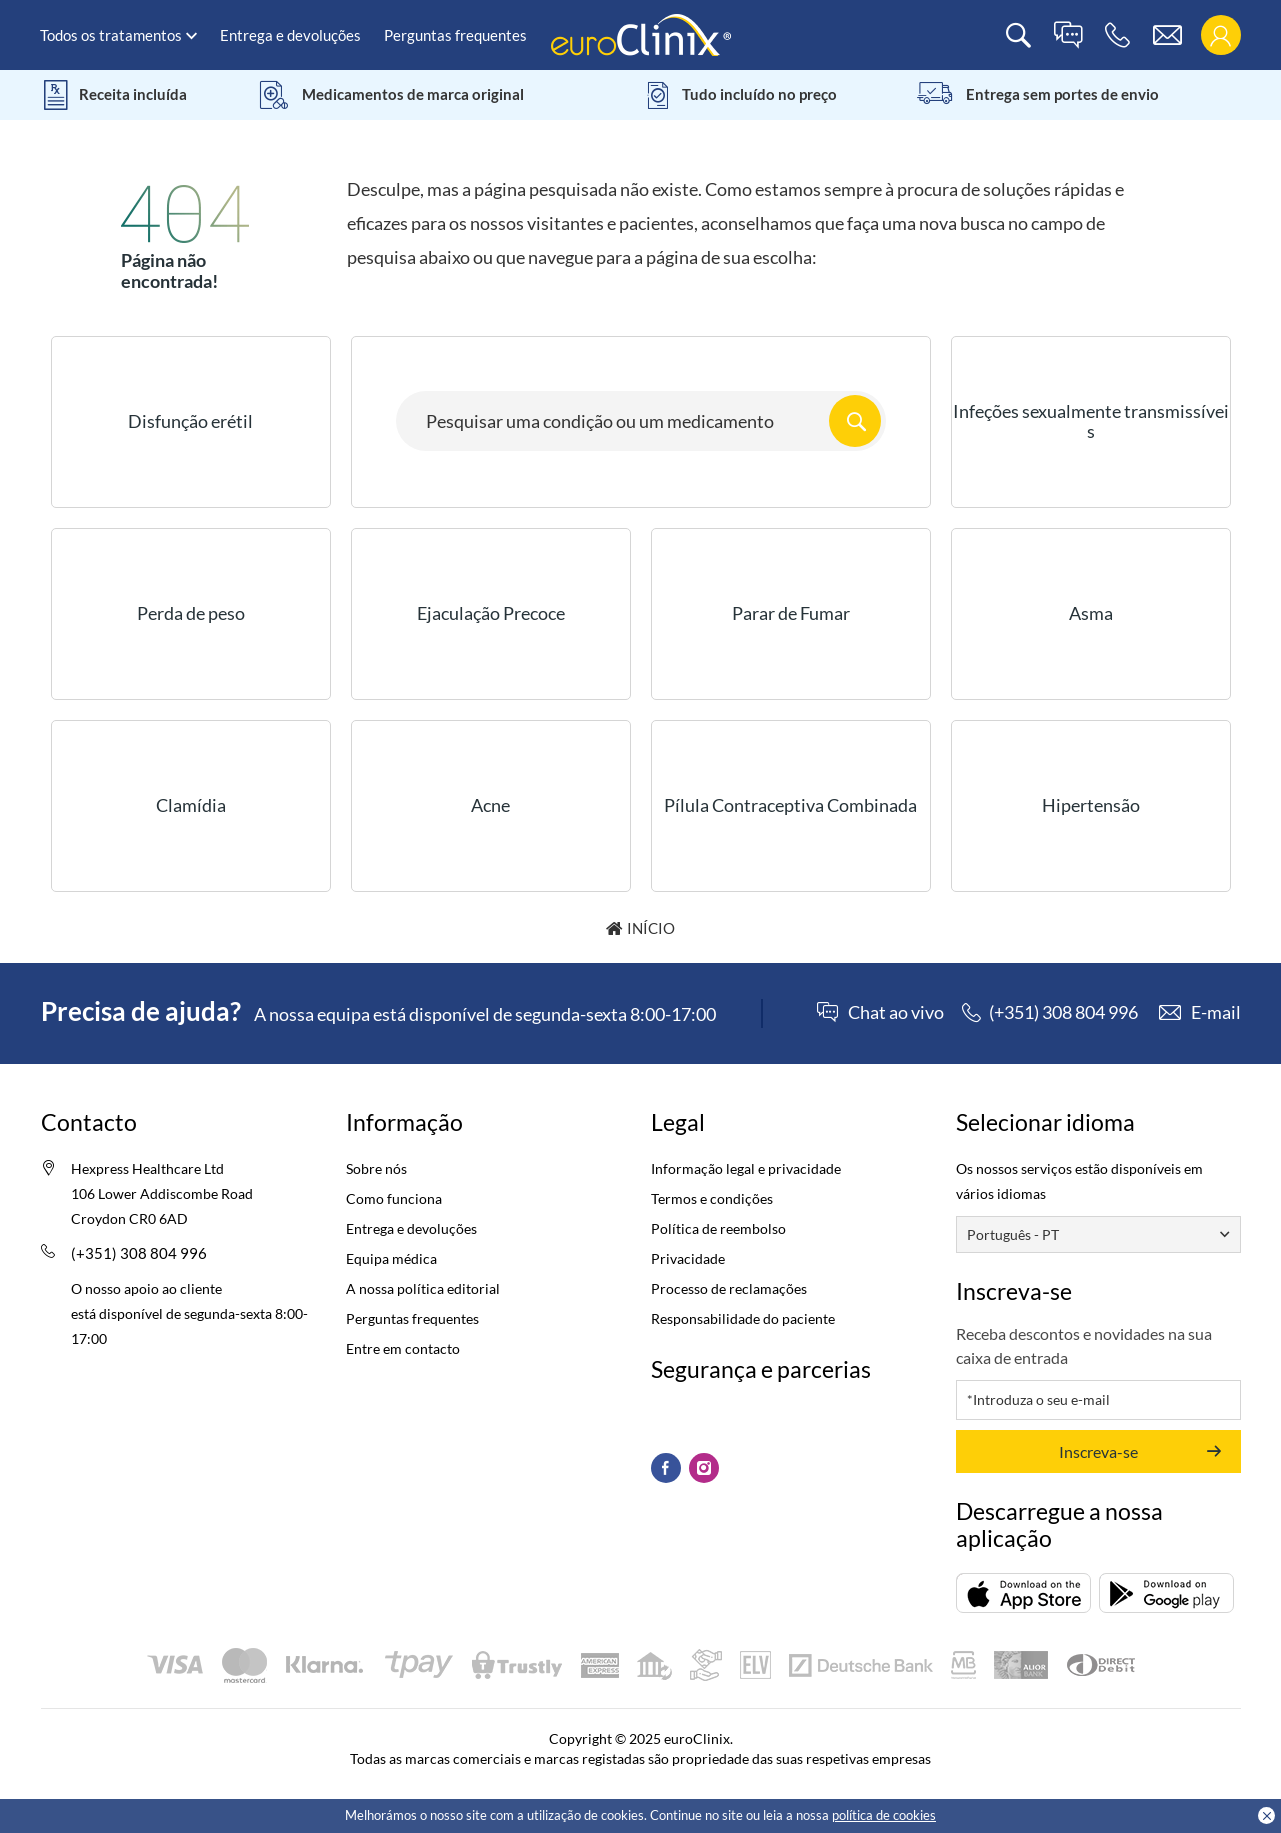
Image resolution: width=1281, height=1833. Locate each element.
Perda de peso (191, 613)
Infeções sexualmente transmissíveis (1091, 421)
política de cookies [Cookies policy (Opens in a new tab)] (884, 1815)
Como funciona (394, 1198)
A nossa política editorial (423, 1288)
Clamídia (191, 805)
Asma (1091, 613)
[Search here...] (641, 421)
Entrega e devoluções (290, 35)
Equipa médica (391, 1258)
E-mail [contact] (1216, 1012)
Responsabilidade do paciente (743, 1318)
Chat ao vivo (896, 1013)
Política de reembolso (718, 1228)
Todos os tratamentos (111, 35)
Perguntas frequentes (455, 35)
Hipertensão (1091, 805)
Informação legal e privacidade (746, 1168)
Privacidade (688, 1258)
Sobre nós (376, 1168)
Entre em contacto (403, 1348)
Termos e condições (712, 1198)
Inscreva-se (1098, 1451)
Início (651, 928)
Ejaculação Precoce (491, 613)
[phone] (1117, 35)
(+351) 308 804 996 (139, 1253)
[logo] (641, 33)
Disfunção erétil (190, 421)
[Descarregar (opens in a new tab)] (1023, 1593)
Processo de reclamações (729, 1288)
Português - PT (1013, 1234)
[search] (1018, 35)
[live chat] (1068, 35)
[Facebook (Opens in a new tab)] (666, 1468)
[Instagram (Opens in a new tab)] (704, 1468)
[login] (1220, 35)
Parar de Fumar (791, 613)
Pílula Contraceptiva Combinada (790, 805)
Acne (490, 805)
